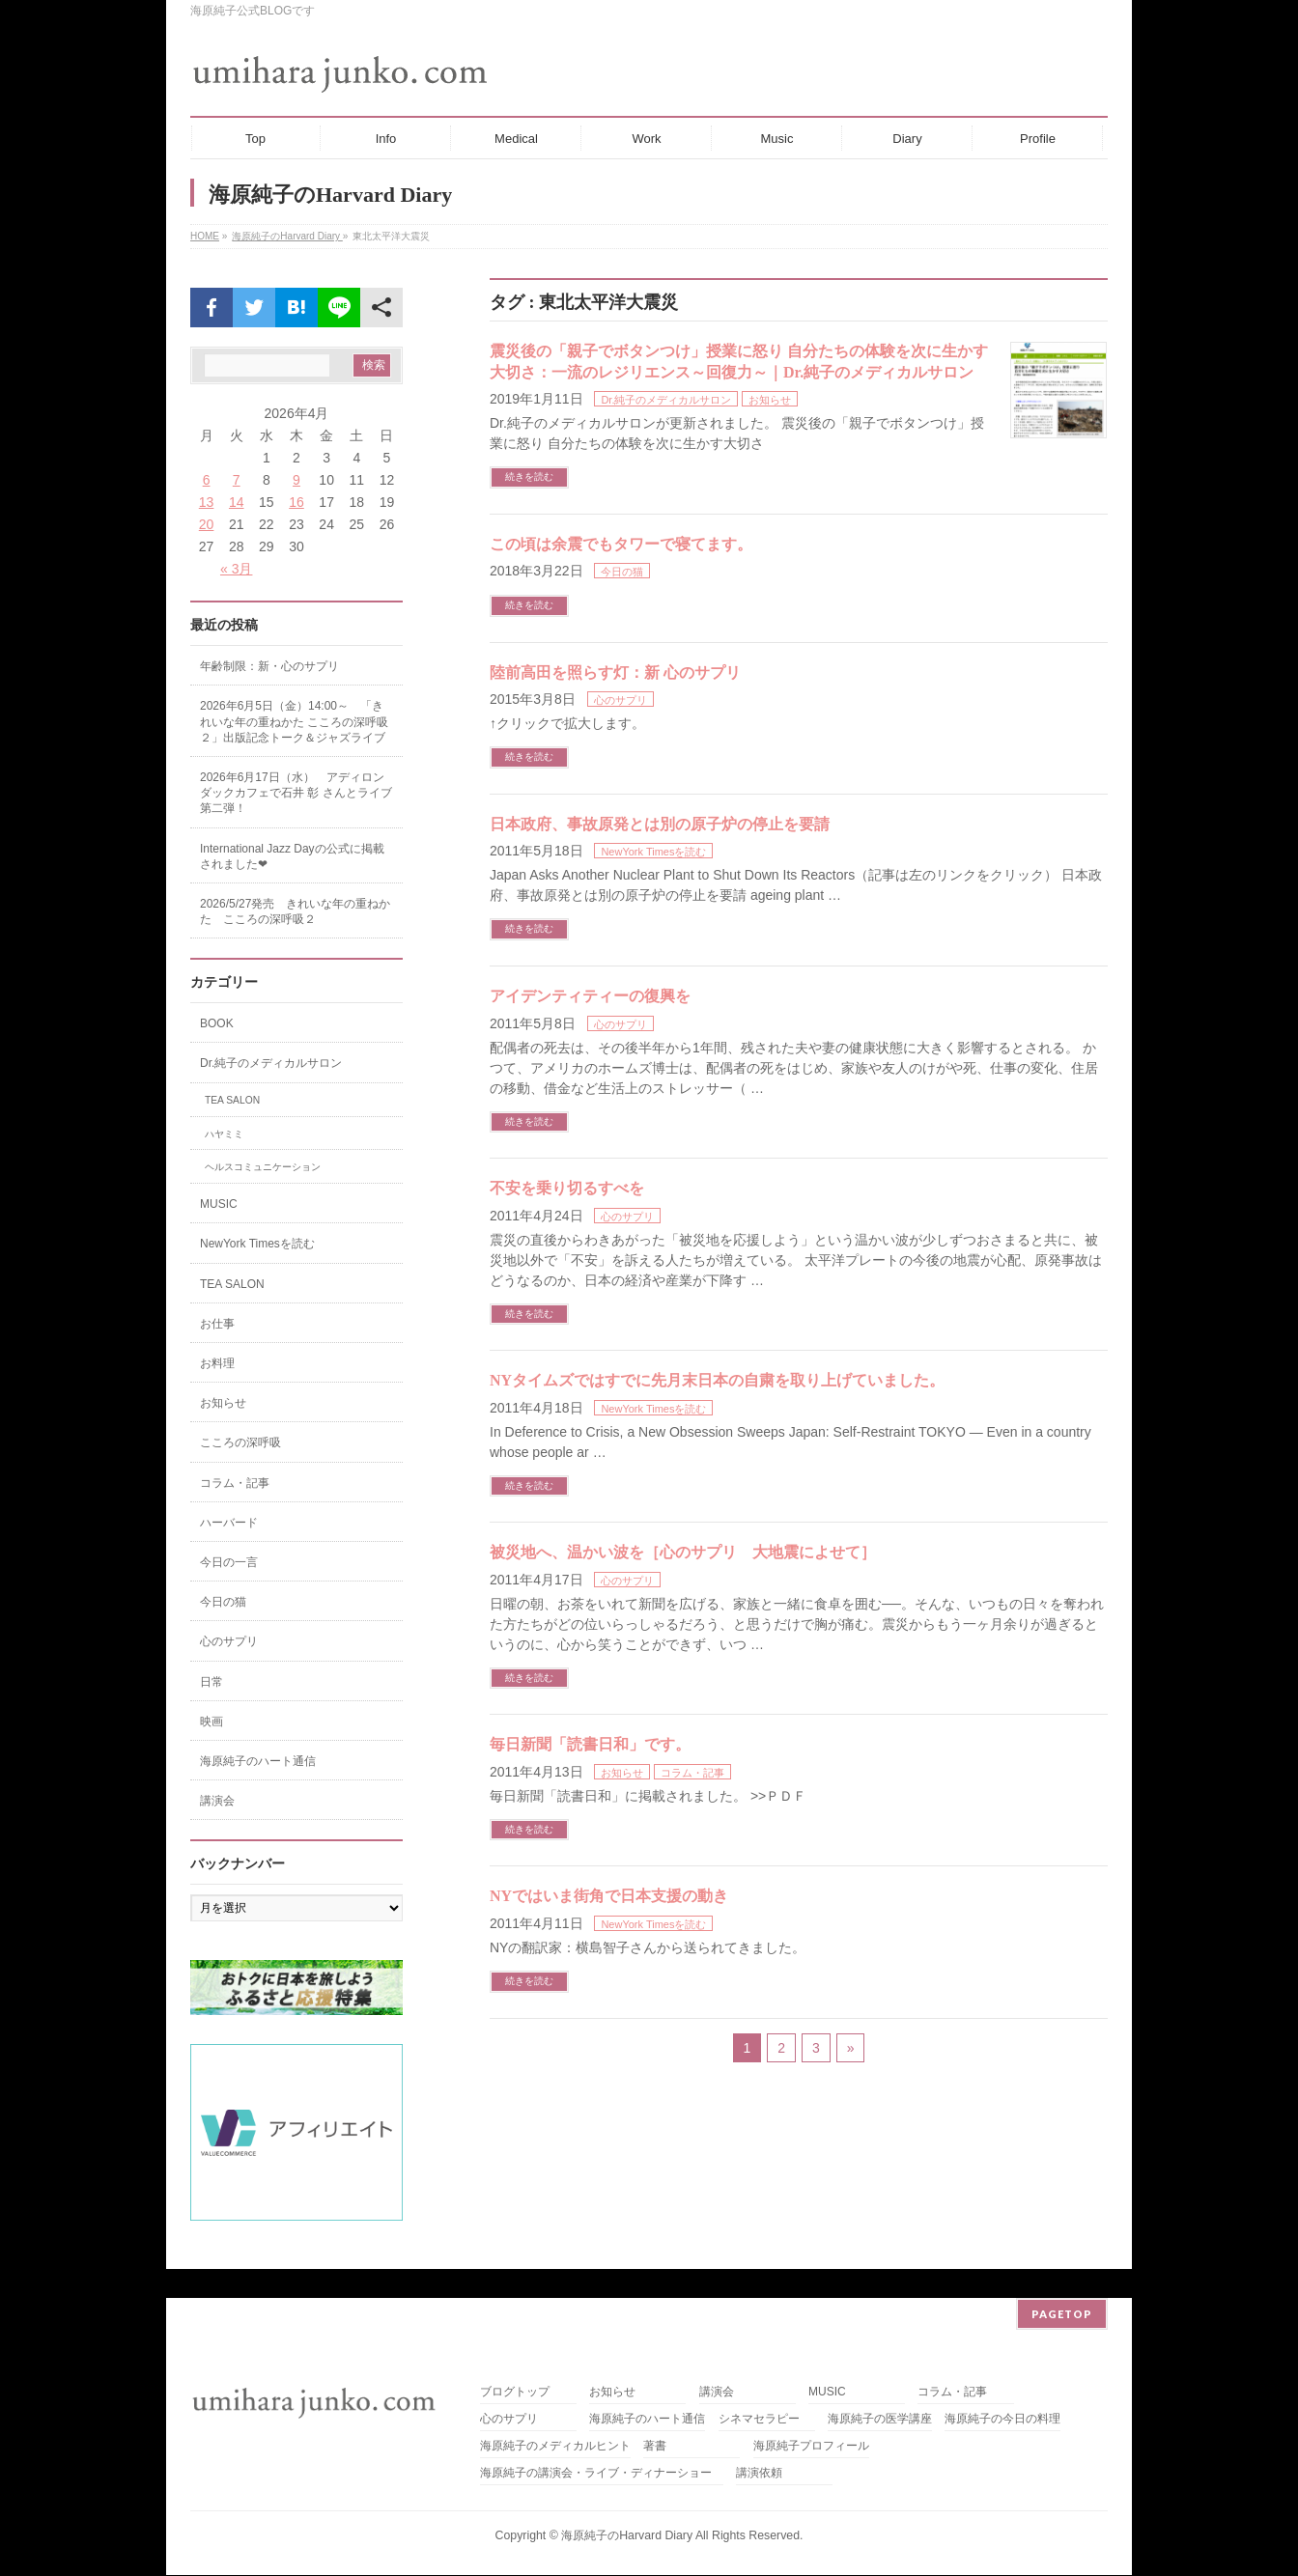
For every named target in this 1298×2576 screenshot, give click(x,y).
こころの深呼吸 (240, 1442)
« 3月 (236, 568)
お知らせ (769, 400)
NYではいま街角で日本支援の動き (609, 1896)
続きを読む (529, 476)
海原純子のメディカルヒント (555, 2417)
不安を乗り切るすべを (567, 1188)
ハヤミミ (224, 1134)
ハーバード (229, 1522)
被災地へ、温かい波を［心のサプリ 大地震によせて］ (683, 1552)
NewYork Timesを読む (653, 851)
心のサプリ (620, 700)
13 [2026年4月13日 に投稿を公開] (206, 502)
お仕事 (217, 1323)
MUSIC (219, 1204)
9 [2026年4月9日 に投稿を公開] (296, 480)
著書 (654, 2417)
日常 (211, 1682)
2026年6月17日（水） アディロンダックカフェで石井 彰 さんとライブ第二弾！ (296, 792)
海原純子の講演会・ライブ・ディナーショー (601, 2444)
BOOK (217, 1023)
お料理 (217, 1363)
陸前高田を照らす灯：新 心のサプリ (615, 672)
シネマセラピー (759, 2390)
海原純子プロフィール (811, 2417)
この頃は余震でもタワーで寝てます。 (621, 544)
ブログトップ (515, 2363)
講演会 (217, 1800)
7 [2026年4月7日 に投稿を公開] (236, 480)
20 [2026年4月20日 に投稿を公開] (206, 524)
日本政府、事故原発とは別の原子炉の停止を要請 (660, 824)
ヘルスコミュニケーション (263, 1167)
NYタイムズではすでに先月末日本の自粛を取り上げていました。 (717, 1380)
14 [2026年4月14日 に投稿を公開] (236, 502)
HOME (204, 236)
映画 (211, 1721)
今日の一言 (229, 1562)
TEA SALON (232, 1100)
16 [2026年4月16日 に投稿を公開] (296, 502)
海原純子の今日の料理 (1002, 2390)
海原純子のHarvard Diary (287, 236)
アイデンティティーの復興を (590, 996)
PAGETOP (1061, 2285)
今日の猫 (622, 571)
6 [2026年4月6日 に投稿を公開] (207, 480)
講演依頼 (759, 2444)
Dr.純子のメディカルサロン (666, 400)
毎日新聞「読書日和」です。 (590, 1744)
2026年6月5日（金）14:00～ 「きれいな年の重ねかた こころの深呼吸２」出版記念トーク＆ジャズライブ (294, 721)
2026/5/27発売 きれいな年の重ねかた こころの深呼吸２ (295, 911)
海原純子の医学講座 (880, 2390)
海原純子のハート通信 (258, 1761)
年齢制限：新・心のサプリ (269, 666)
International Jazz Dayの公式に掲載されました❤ (292, 856)
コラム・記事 (692, 1772)
